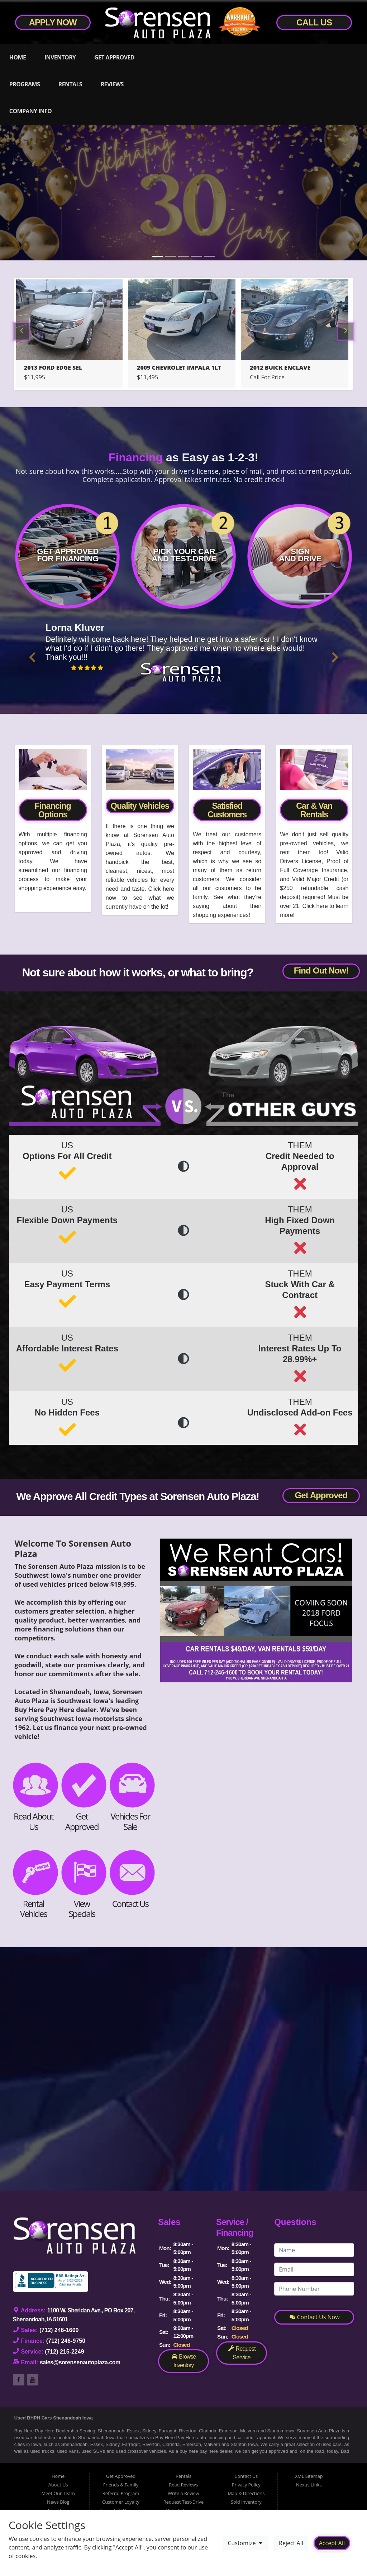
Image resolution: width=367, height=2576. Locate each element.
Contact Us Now (315, 2317)
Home (17, 57)
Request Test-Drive (183, 2502)
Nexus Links (308, 2484)
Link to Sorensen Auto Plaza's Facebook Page (18, 2379)
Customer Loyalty (120, 2502)
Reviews (112, 84)
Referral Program (121, 2493)
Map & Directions (246, 2493)
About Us (58, 2484)
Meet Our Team (58, 2493)
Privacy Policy (246, 2484)
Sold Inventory (246, 2502)
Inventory (60, 57)
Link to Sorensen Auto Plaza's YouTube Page (32, 2379)
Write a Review (183, 2493)
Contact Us (246, 2476)
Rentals (70, 84)
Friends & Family (120, 2484)
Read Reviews (183, 2484)
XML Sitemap (309, 2476)
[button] (32, 657)
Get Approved (114, 57)
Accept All (332, 2543)
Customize (245, 2543)
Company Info (30, 111)
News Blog (58, 2502)
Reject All (291, 2543)
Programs (24, 84)
